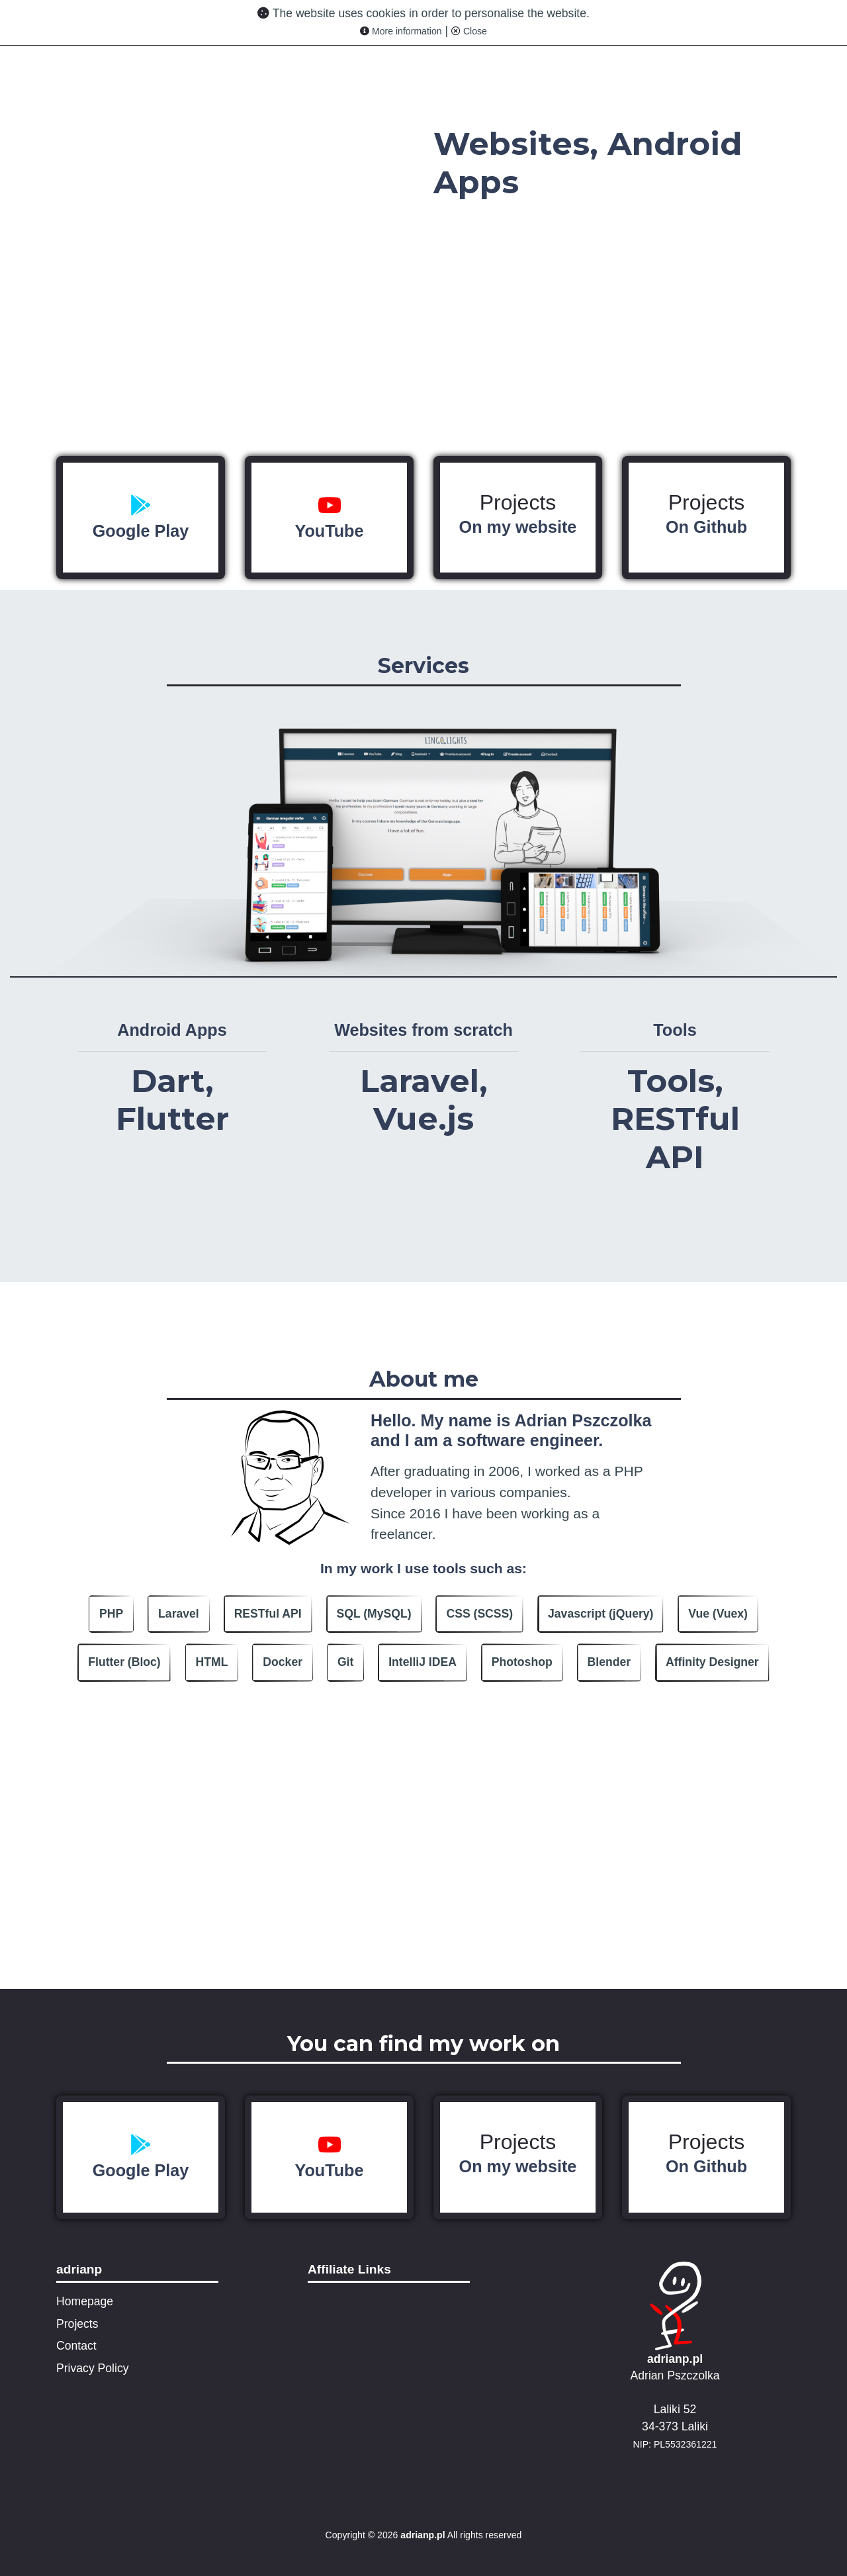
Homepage (84, 2301)
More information (401, 31)
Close (469, 31)
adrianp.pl (675, 2359)
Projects (518, 513)
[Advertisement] (423, 1896)
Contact (76, 2345)
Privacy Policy (92, 2368)
